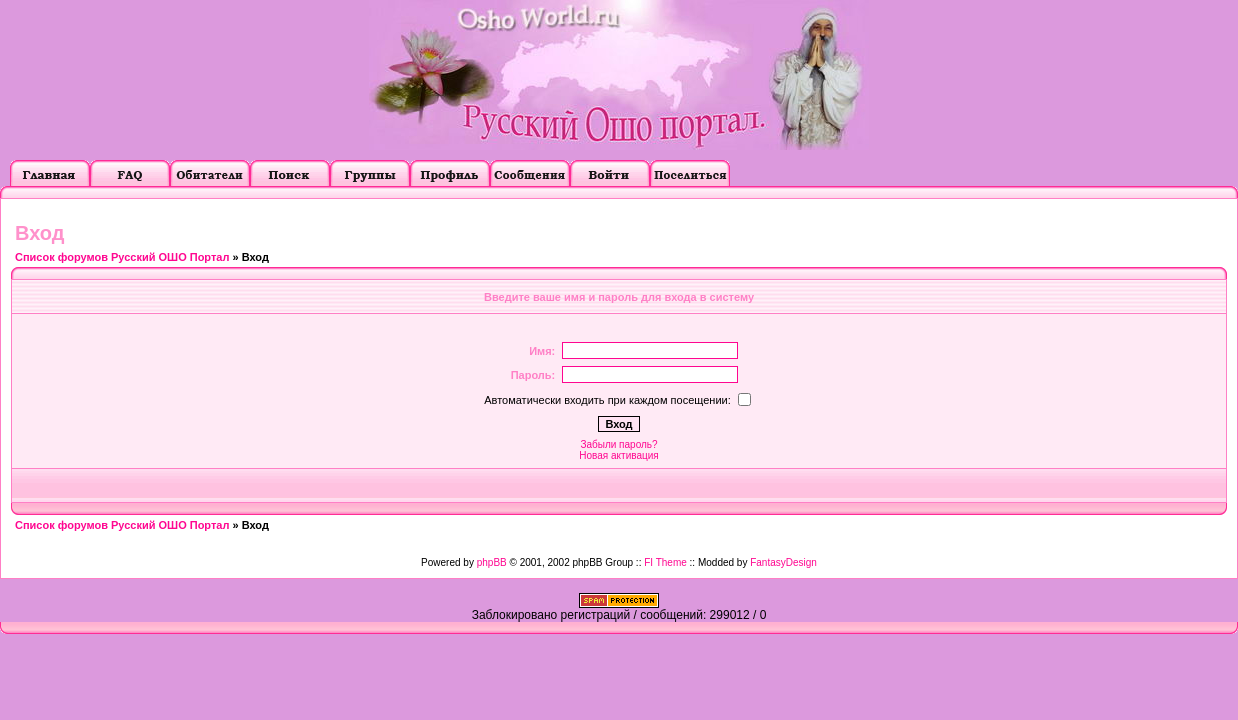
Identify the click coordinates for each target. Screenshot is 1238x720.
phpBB (492, 562)
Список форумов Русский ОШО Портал (122, 257)
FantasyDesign (783, 562)
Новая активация (618, 455)
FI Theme (665, 562)
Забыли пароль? (618, 444)
